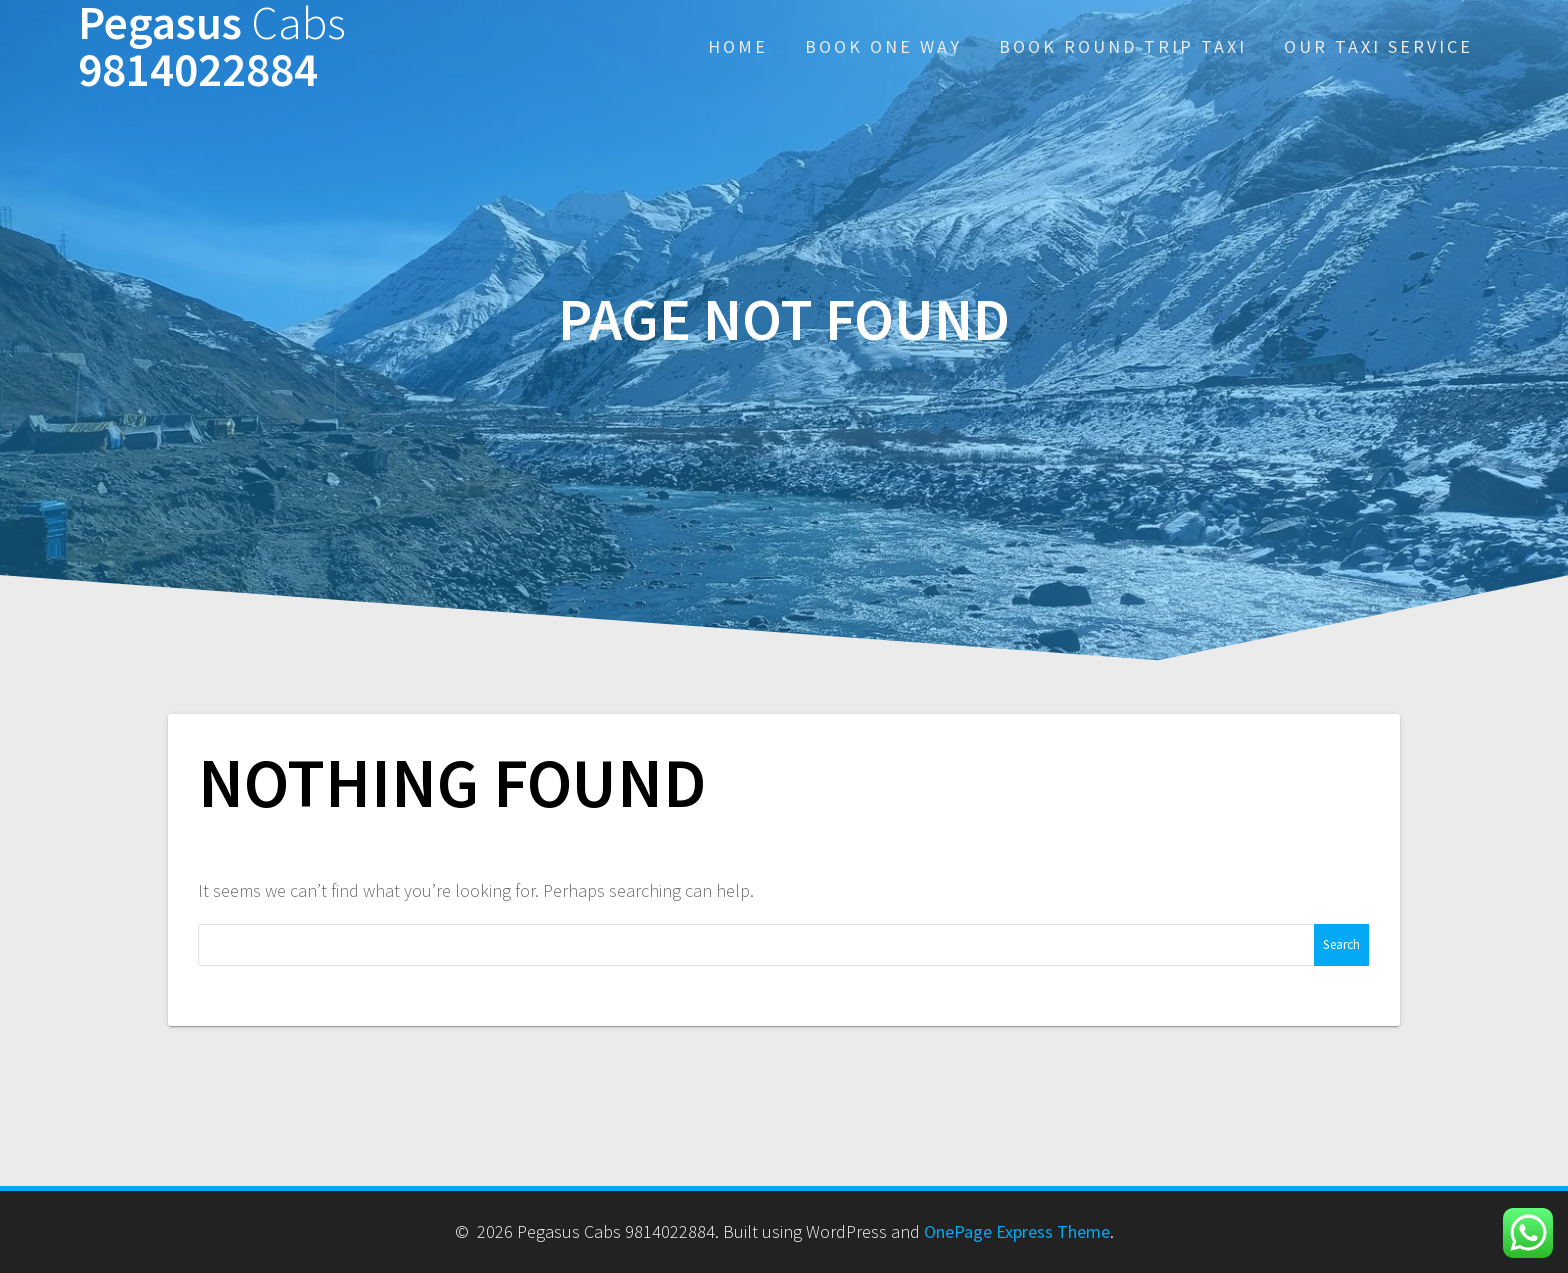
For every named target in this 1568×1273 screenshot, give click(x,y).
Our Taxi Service (1378, 46)
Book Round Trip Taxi (1123, 46)
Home (738, 46)
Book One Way (883, 46)
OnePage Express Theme (1017, 1231)
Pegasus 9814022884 (212, 47)
